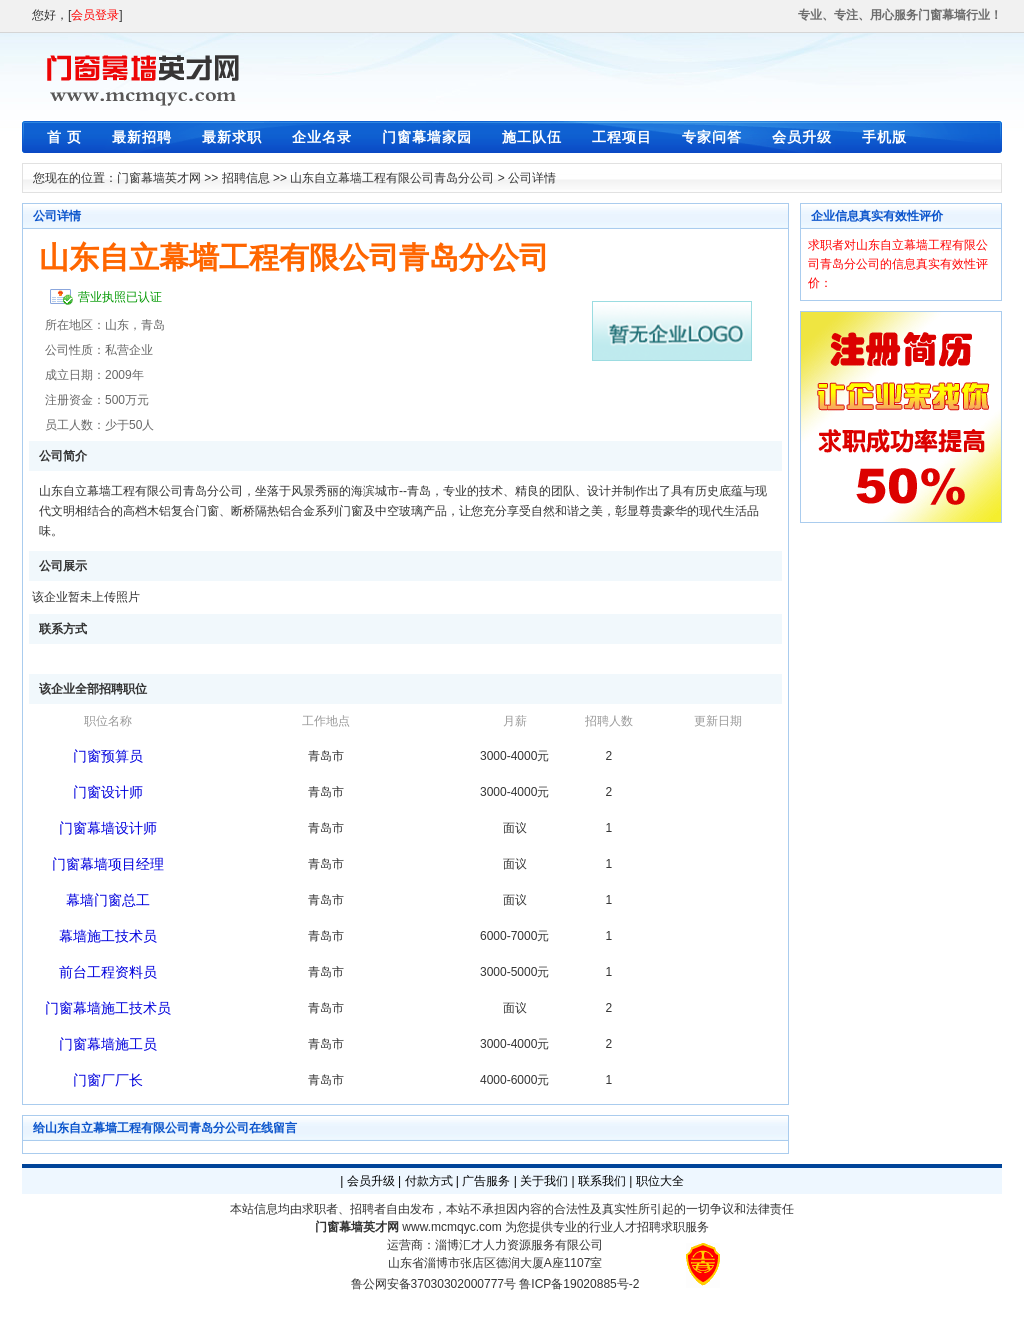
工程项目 (622, 137)
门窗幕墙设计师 (108, 828)
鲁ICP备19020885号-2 (579, 1284)
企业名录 (322, 137)
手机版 (884, 137)
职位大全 (660, 1181)
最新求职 (232, 137)
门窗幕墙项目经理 (108, 864)
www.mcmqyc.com (451, 1227)
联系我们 (602, 1181)
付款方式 (429, 1181)
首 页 (64, 137)
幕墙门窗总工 (108, 900)
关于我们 (544, 1181)
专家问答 (712, 137)
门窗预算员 (108, 756)
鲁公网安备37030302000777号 (433, 1284)
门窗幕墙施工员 (108, 1044)
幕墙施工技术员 (108, 936)
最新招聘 (142, 137)
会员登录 (95, 15)
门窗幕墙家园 (427, 137)
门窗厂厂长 (108, 1080)
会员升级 (802, 137)
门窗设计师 (108, 792)
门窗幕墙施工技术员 (108, 1008)
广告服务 (486, 1181)
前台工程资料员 (108, 972)
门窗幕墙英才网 (159, 178)
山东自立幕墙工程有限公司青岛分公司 (392, 178)
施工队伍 (532, 137)
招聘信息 (246, 178)
